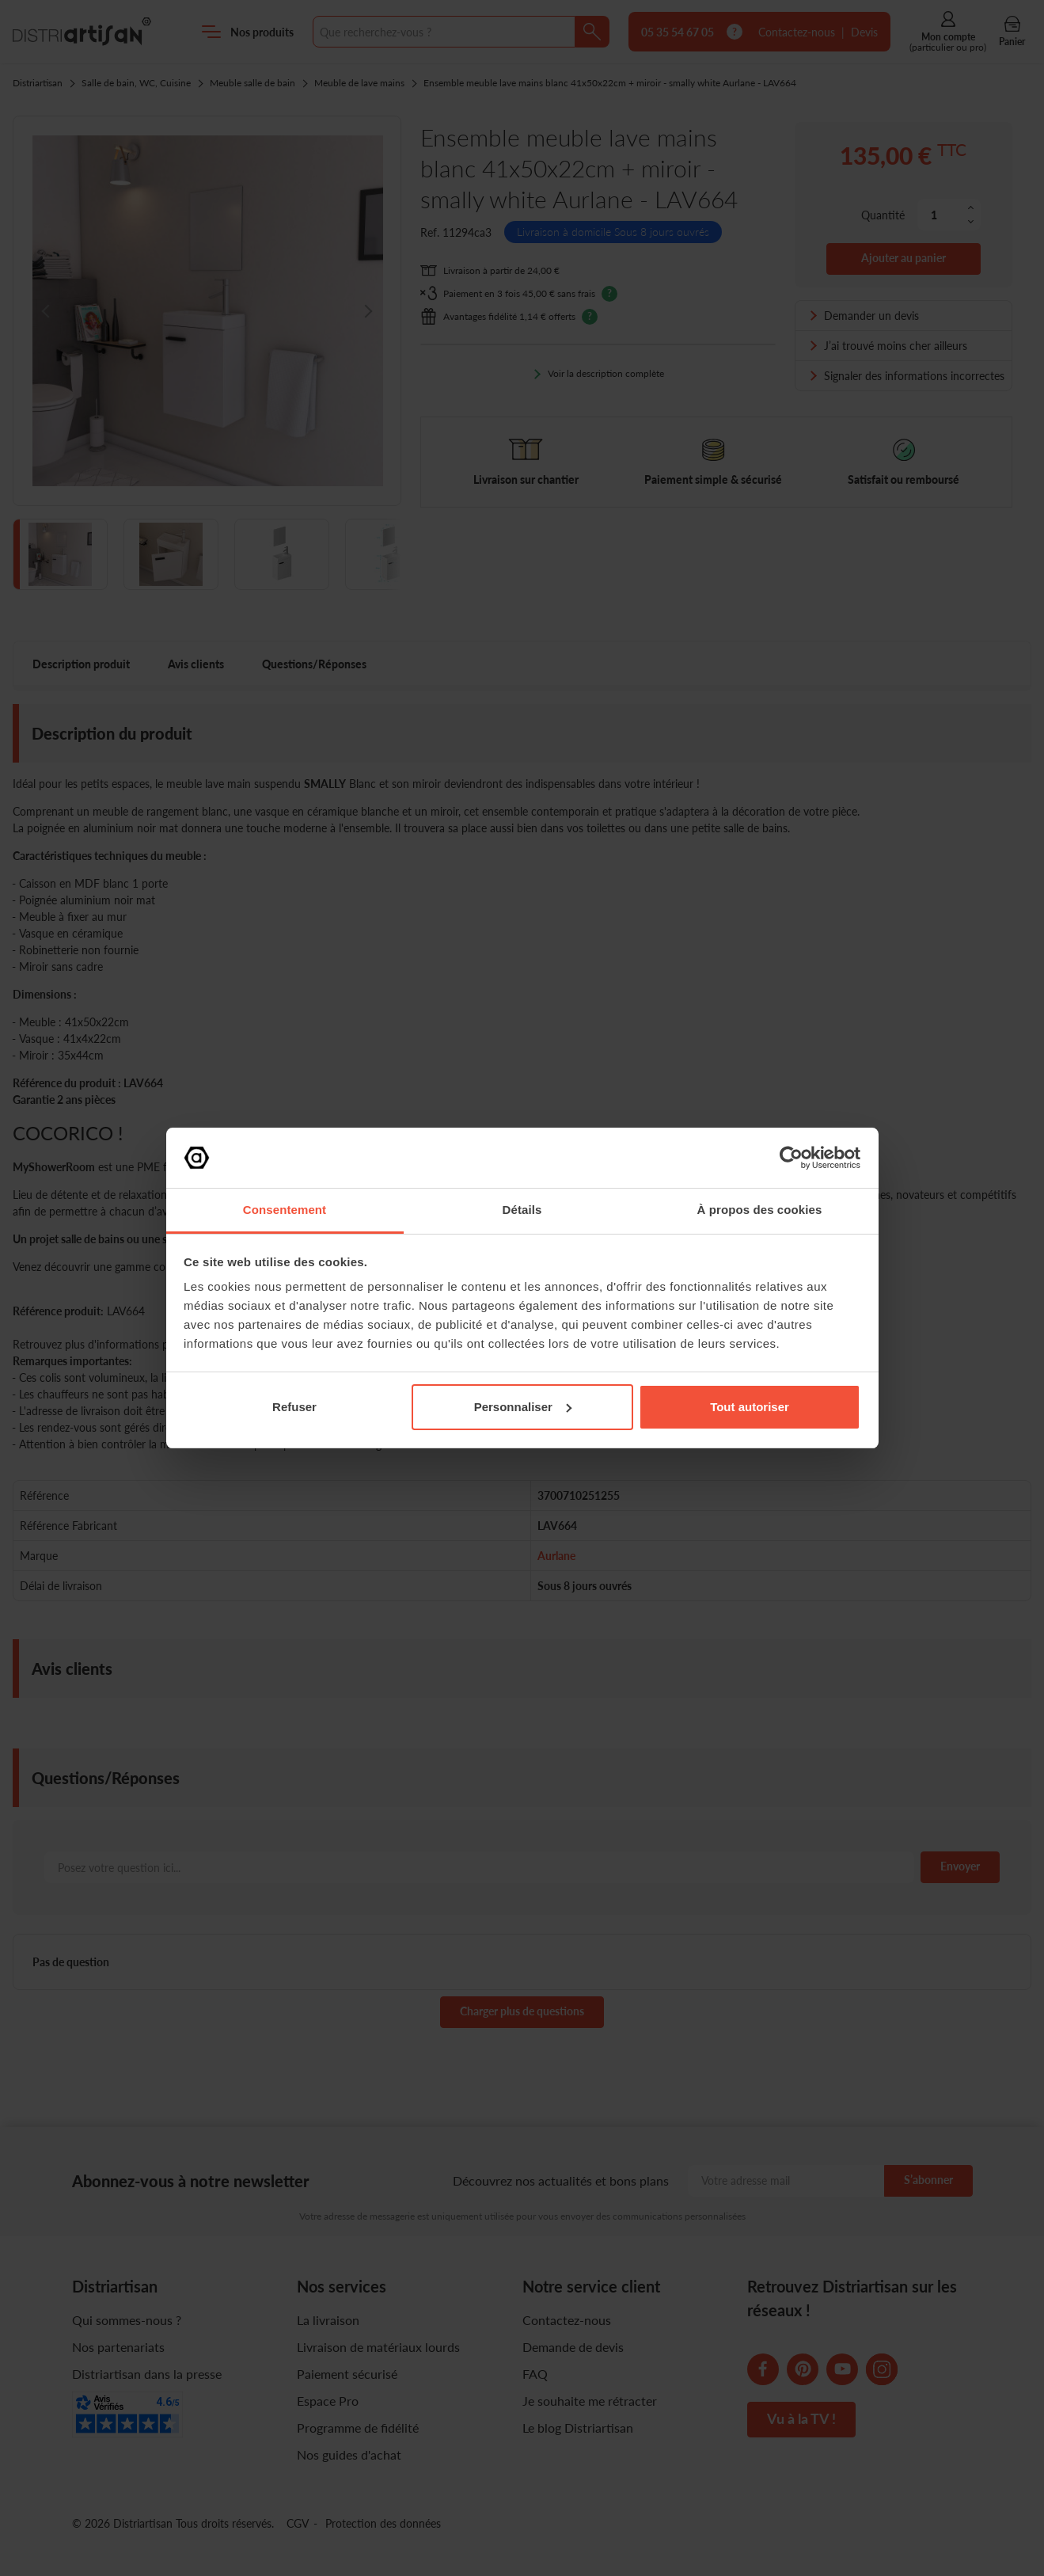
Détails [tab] (522, 1209)
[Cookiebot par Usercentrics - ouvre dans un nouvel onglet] (791, 1158)
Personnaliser (522, 1407)
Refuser (294, 1407)
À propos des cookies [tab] (759, 1209)
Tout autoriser (749, 1407)
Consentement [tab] (284, 1209)
